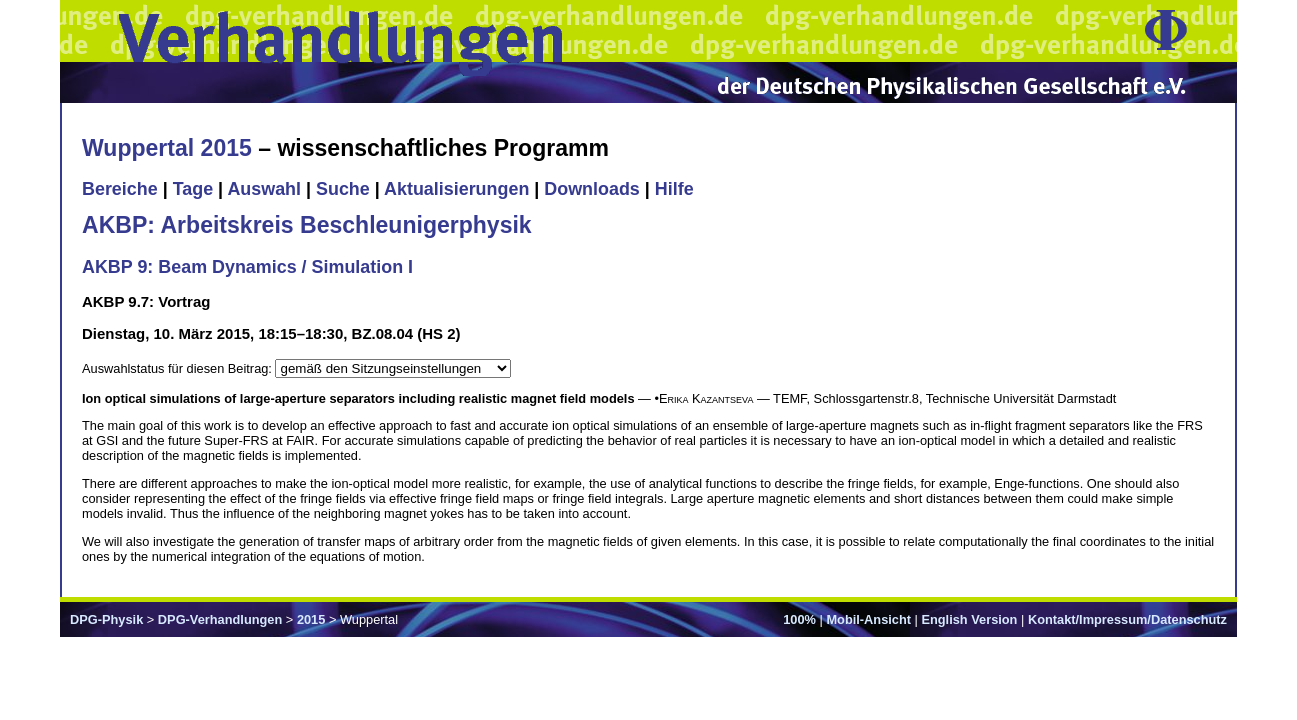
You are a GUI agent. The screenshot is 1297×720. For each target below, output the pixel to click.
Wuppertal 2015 (167, 148)
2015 (311, 619)
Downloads (592, 189)
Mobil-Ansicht (868, 619)
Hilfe (674, 189)
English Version (969, 619)
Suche (343, 189)
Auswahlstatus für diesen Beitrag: (178, 368)
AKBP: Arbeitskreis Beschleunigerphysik (307, 225)
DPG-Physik (106, 619)
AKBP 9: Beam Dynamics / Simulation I (247, 267)
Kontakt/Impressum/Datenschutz (1127, 619)
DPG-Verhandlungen (220, 619)
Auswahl (264, 189)
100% (799, 619)
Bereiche (120, 189)
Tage (193, 189)
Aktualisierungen (456, 189)
